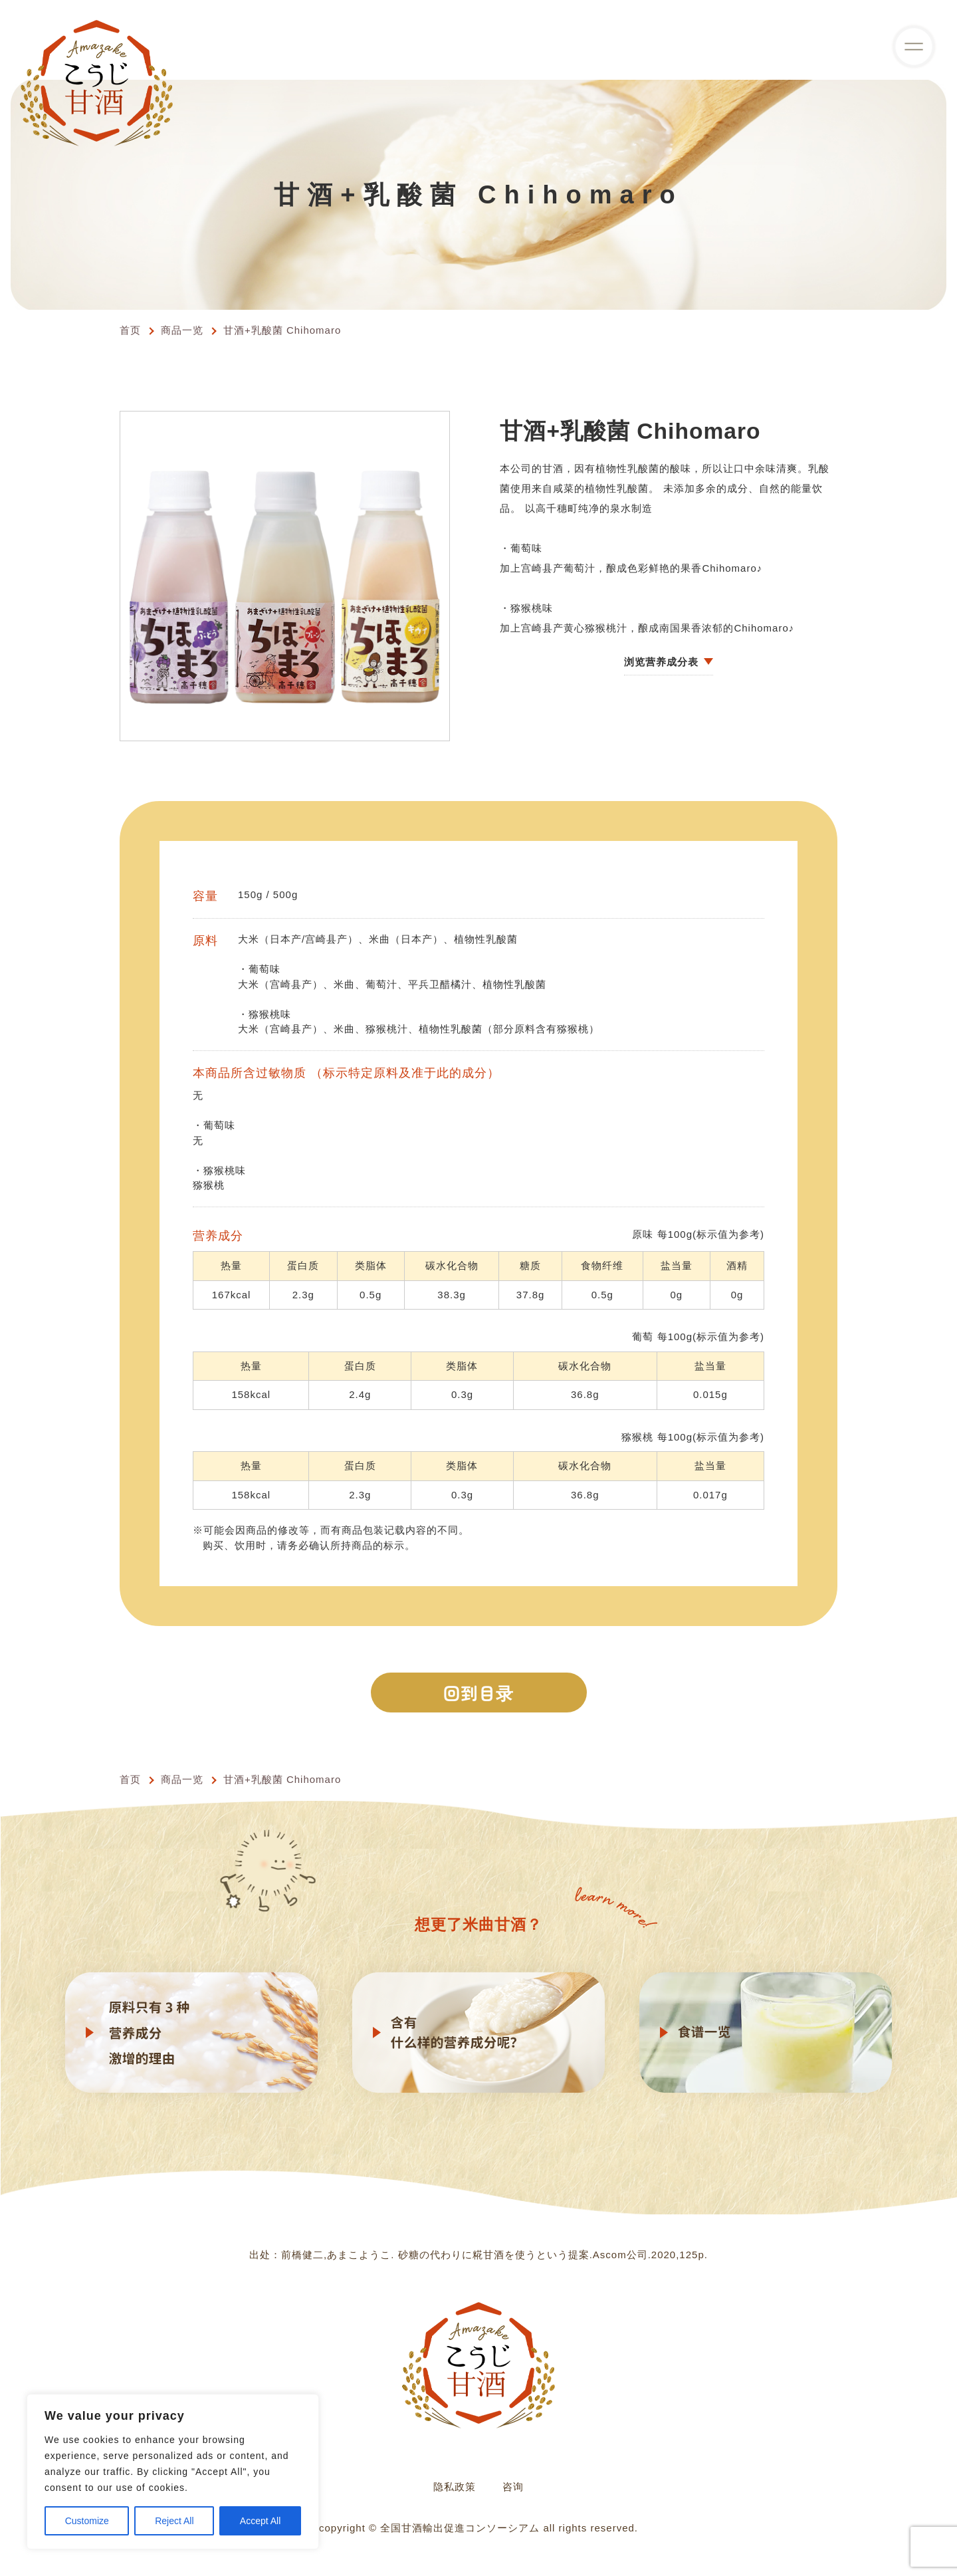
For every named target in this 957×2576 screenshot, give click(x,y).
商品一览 (182, 330)
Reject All (174, 2521)
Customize (87, 2521)
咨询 (513, 2486)
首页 (130, 330)
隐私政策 (454, 2486)
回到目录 (478, 1692)
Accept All (260, 2521)
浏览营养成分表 (661, 661)
